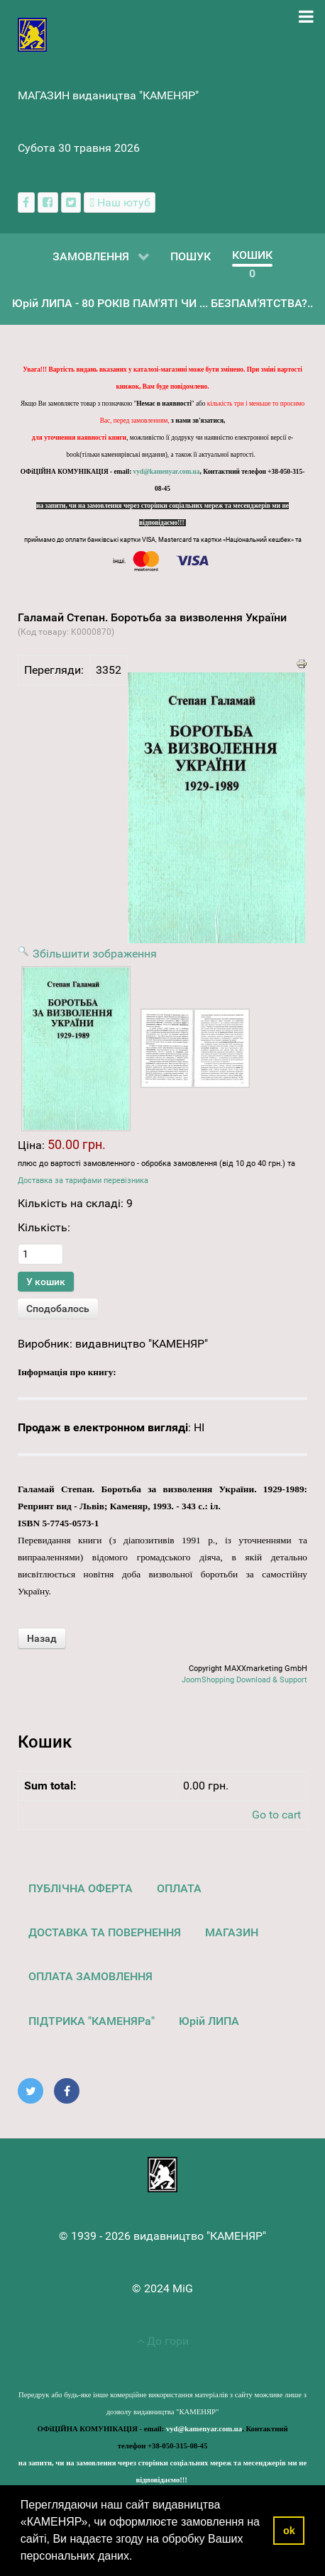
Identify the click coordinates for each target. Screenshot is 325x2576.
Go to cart (276, 1814)
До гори (163, 2341)
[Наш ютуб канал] (119, 202)
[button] (138, 2557)
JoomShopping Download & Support (244, 1679)
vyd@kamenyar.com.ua (166, 471)
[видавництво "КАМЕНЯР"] (32, 33)
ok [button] (289, 2530)
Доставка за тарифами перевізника (83, 1180)
